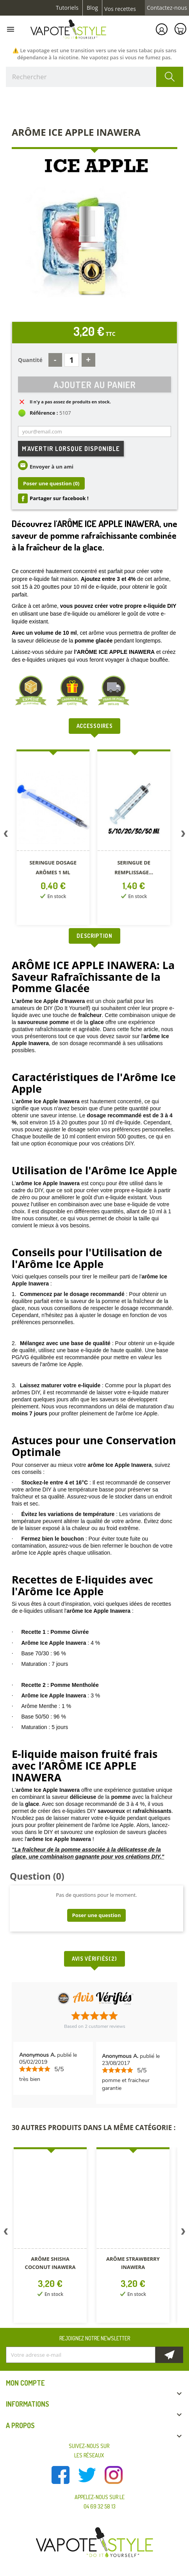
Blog (92, 8)
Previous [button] (6, 835)
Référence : (44, 412)
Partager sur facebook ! (59, 498)
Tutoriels (67, 8)
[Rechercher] (94, 77)
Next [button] (183, 835)
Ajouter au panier (94, 384)
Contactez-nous (167, 8)
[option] (51, 838)
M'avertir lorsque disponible (71, 449)
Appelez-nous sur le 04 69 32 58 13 (100, 2502)
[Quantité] (71, 360)
